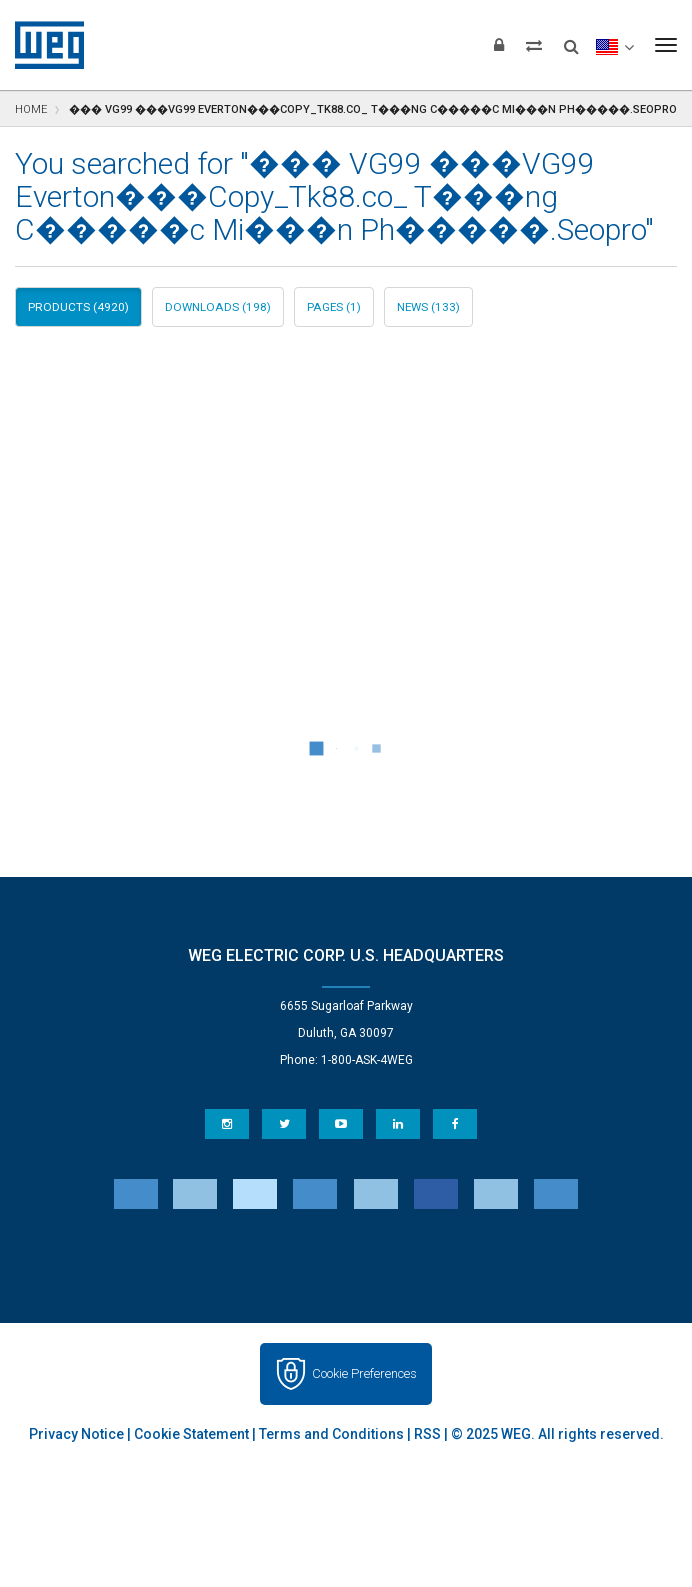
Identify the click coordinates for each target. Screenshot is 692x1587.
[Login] (499, 45)
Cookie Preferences (364, 1373)
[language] (614, 45)
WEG (42, 45)
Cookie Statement (191, 1434)
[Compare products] (534, 45)
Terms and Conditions (331, 1434)
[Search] (571, 40)
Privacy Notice (76, 1434)
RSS (427, 1434)
